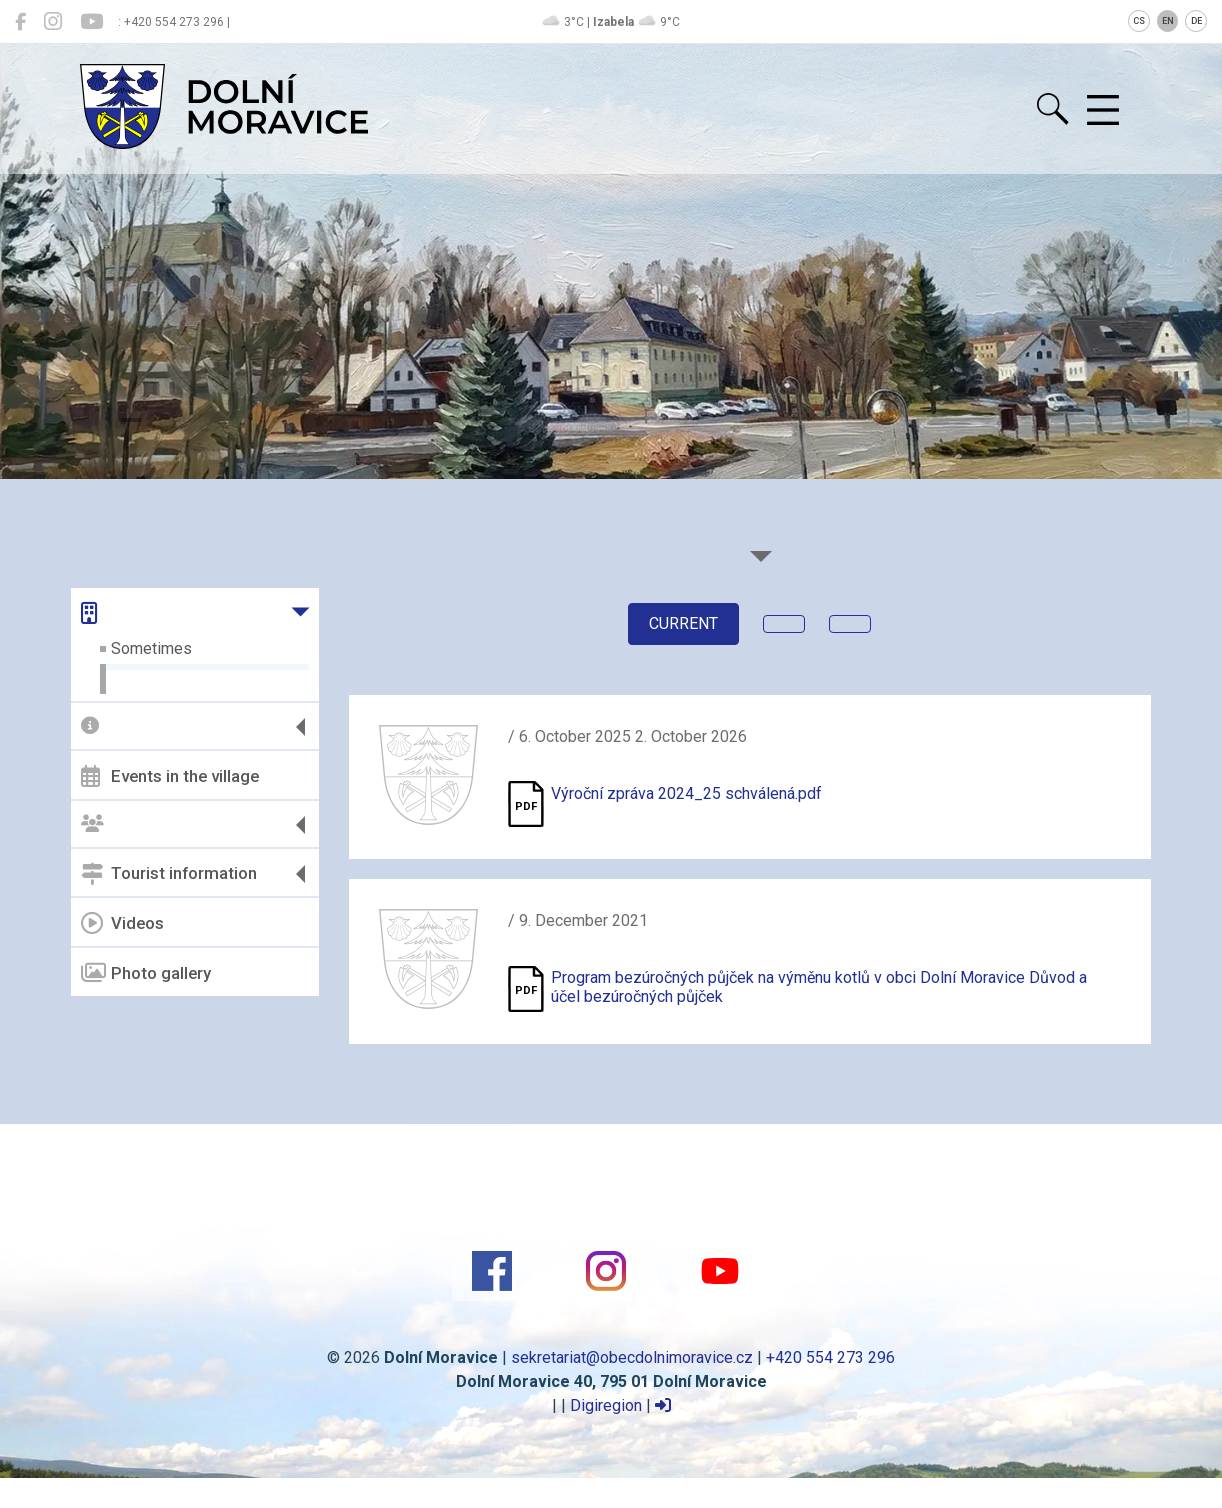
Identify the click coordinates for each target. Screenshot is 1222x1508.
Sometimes (151, 648)
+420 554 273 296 (830, 1357)
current (683, 623)
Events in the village (170, 776)
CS (1139, 21)
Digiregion (606, 1405)
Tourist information (169, 874)
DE (1196, 21)
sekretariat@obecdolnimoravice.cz (632, 1357)
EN (1168, 21)
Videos (122, 923)
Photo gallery (146, 973)
